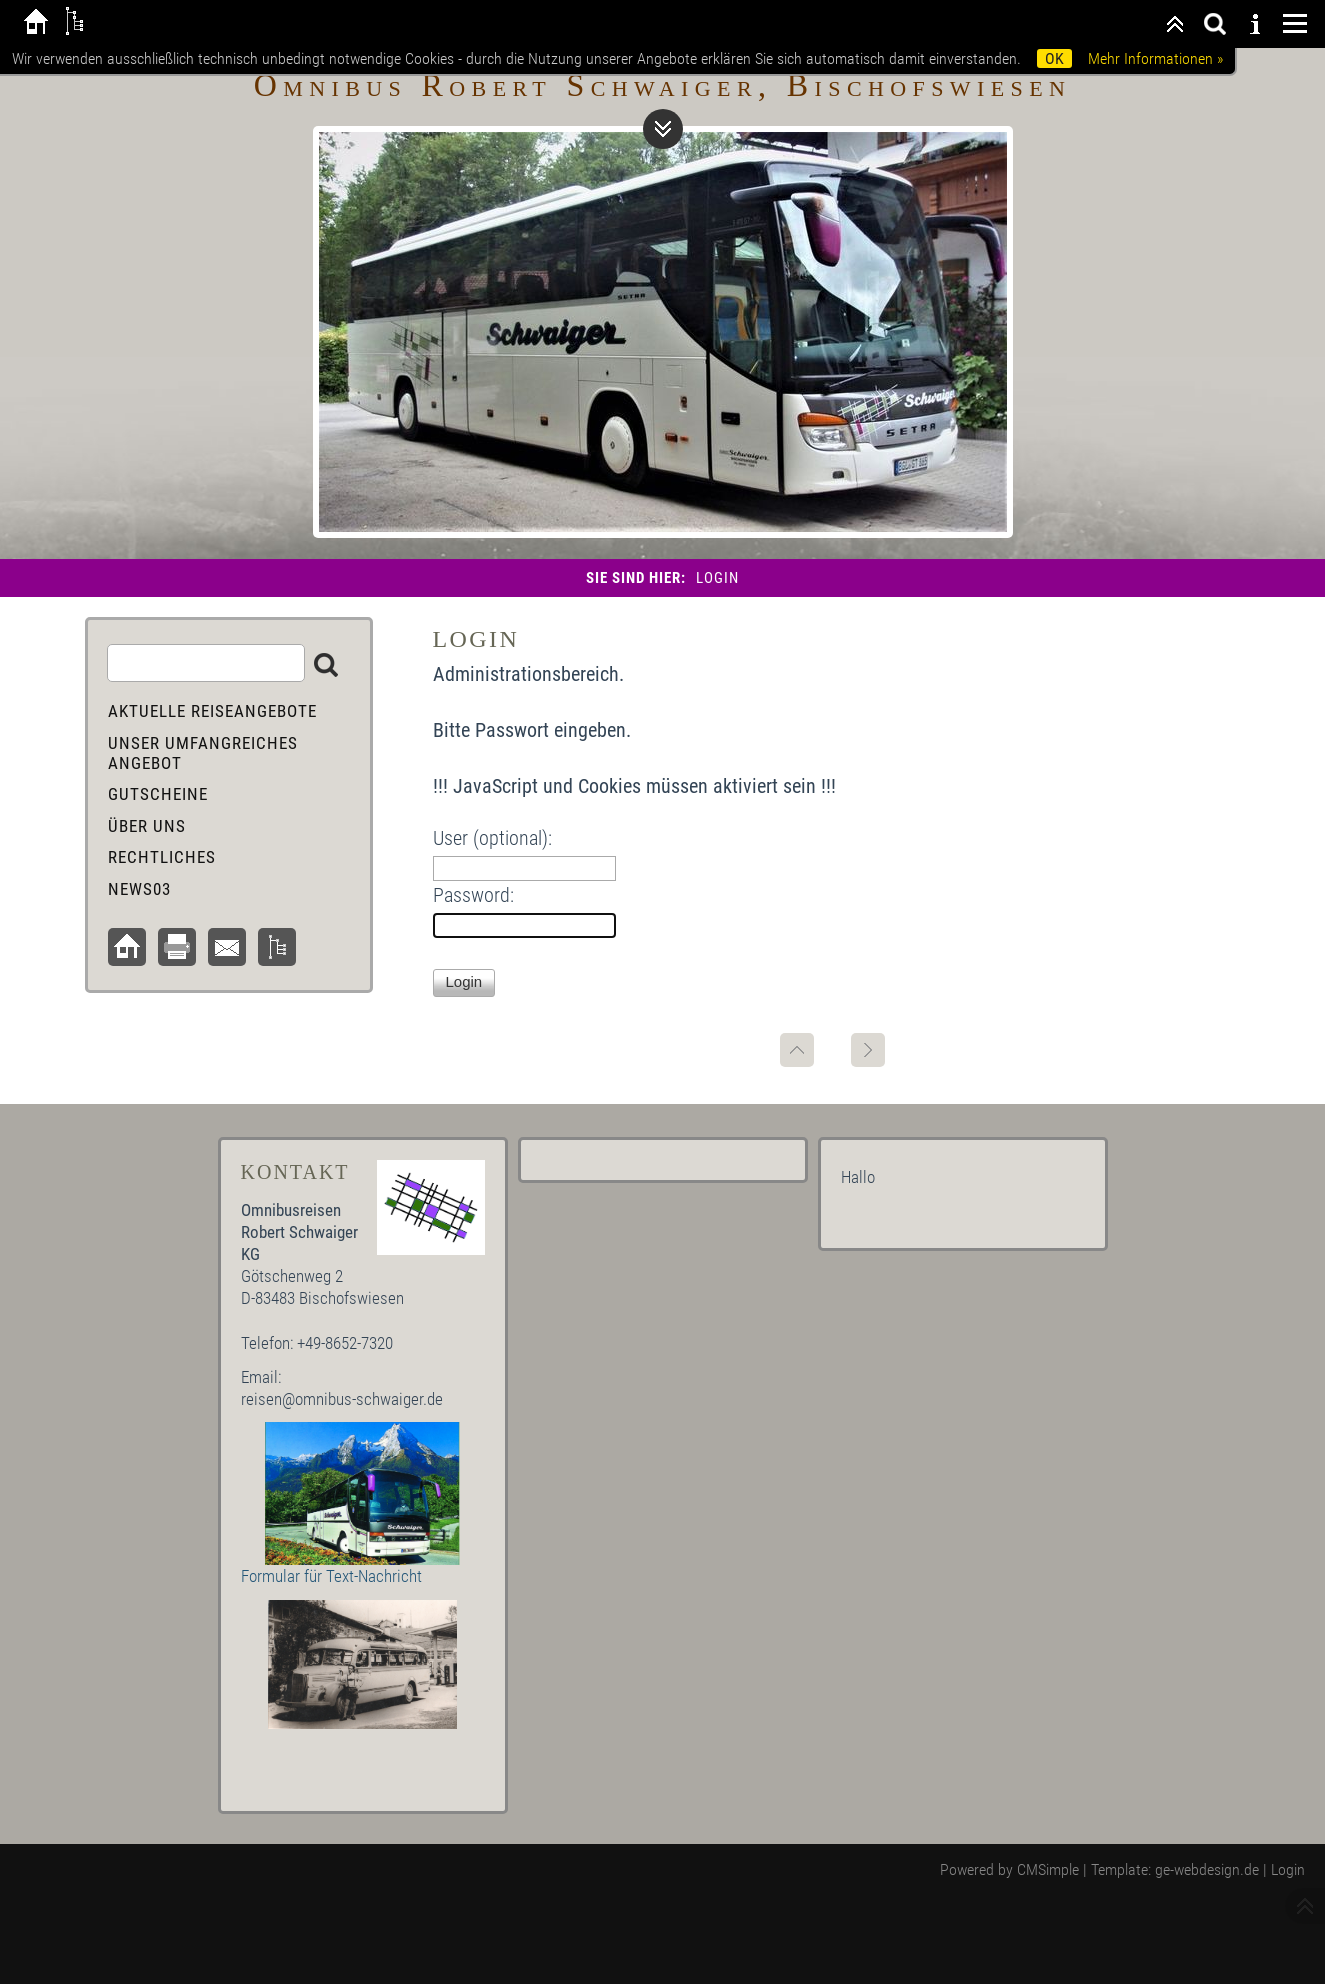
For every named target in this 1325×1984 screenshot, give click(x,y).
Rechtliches (162, 857)
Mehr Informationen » (1155, 58)
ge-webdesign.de (1207, 1869)
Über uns (147, 826)
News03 (139, 889)
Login (1288, 1869)
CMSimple (1048, 1869)
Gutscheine (158, 794)
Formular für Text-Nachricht (331, 1576)
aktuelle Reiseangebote (212, 711)
